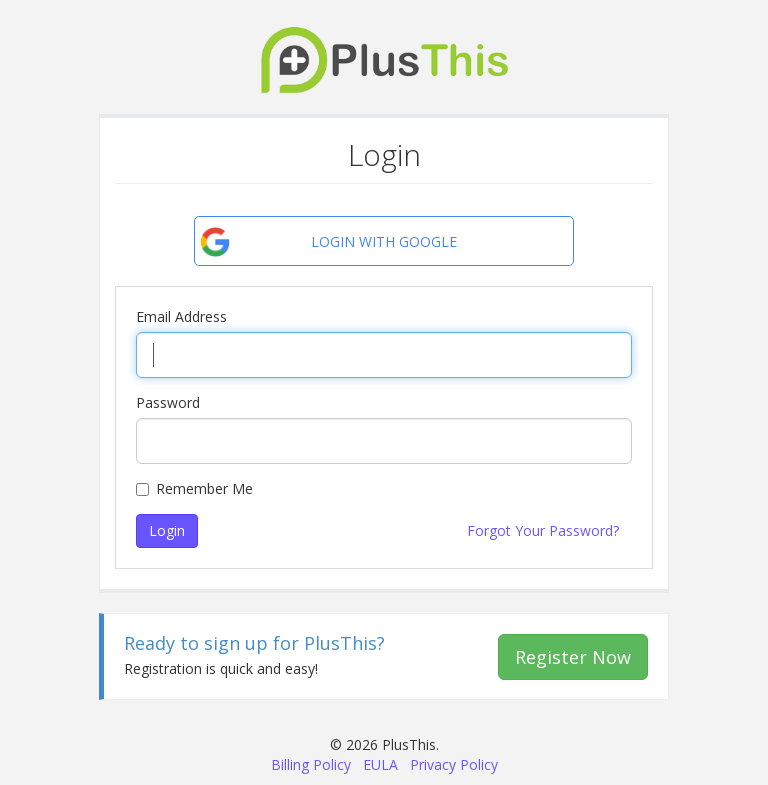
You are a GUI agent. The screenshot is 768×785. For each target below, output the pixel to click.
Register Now (573, 657)
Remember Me (194, 488)
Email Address (181, 316)
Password (168, 402)
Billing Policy (311, 764)
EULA (380, 764)
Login (167, 530)
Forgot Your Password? (543, 530)
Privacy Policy (454, 764)
